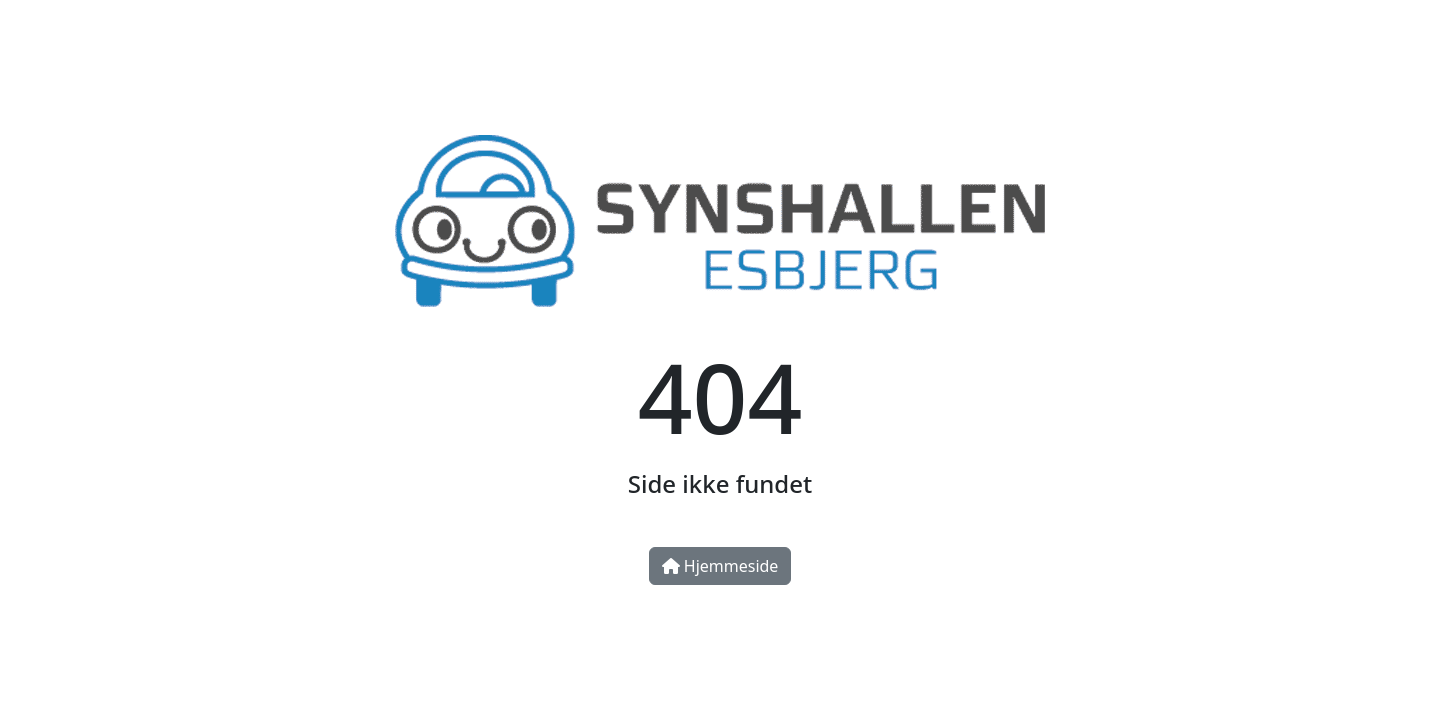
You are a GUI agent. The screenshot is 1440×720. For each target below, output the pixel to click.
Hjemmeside (720, 566)
